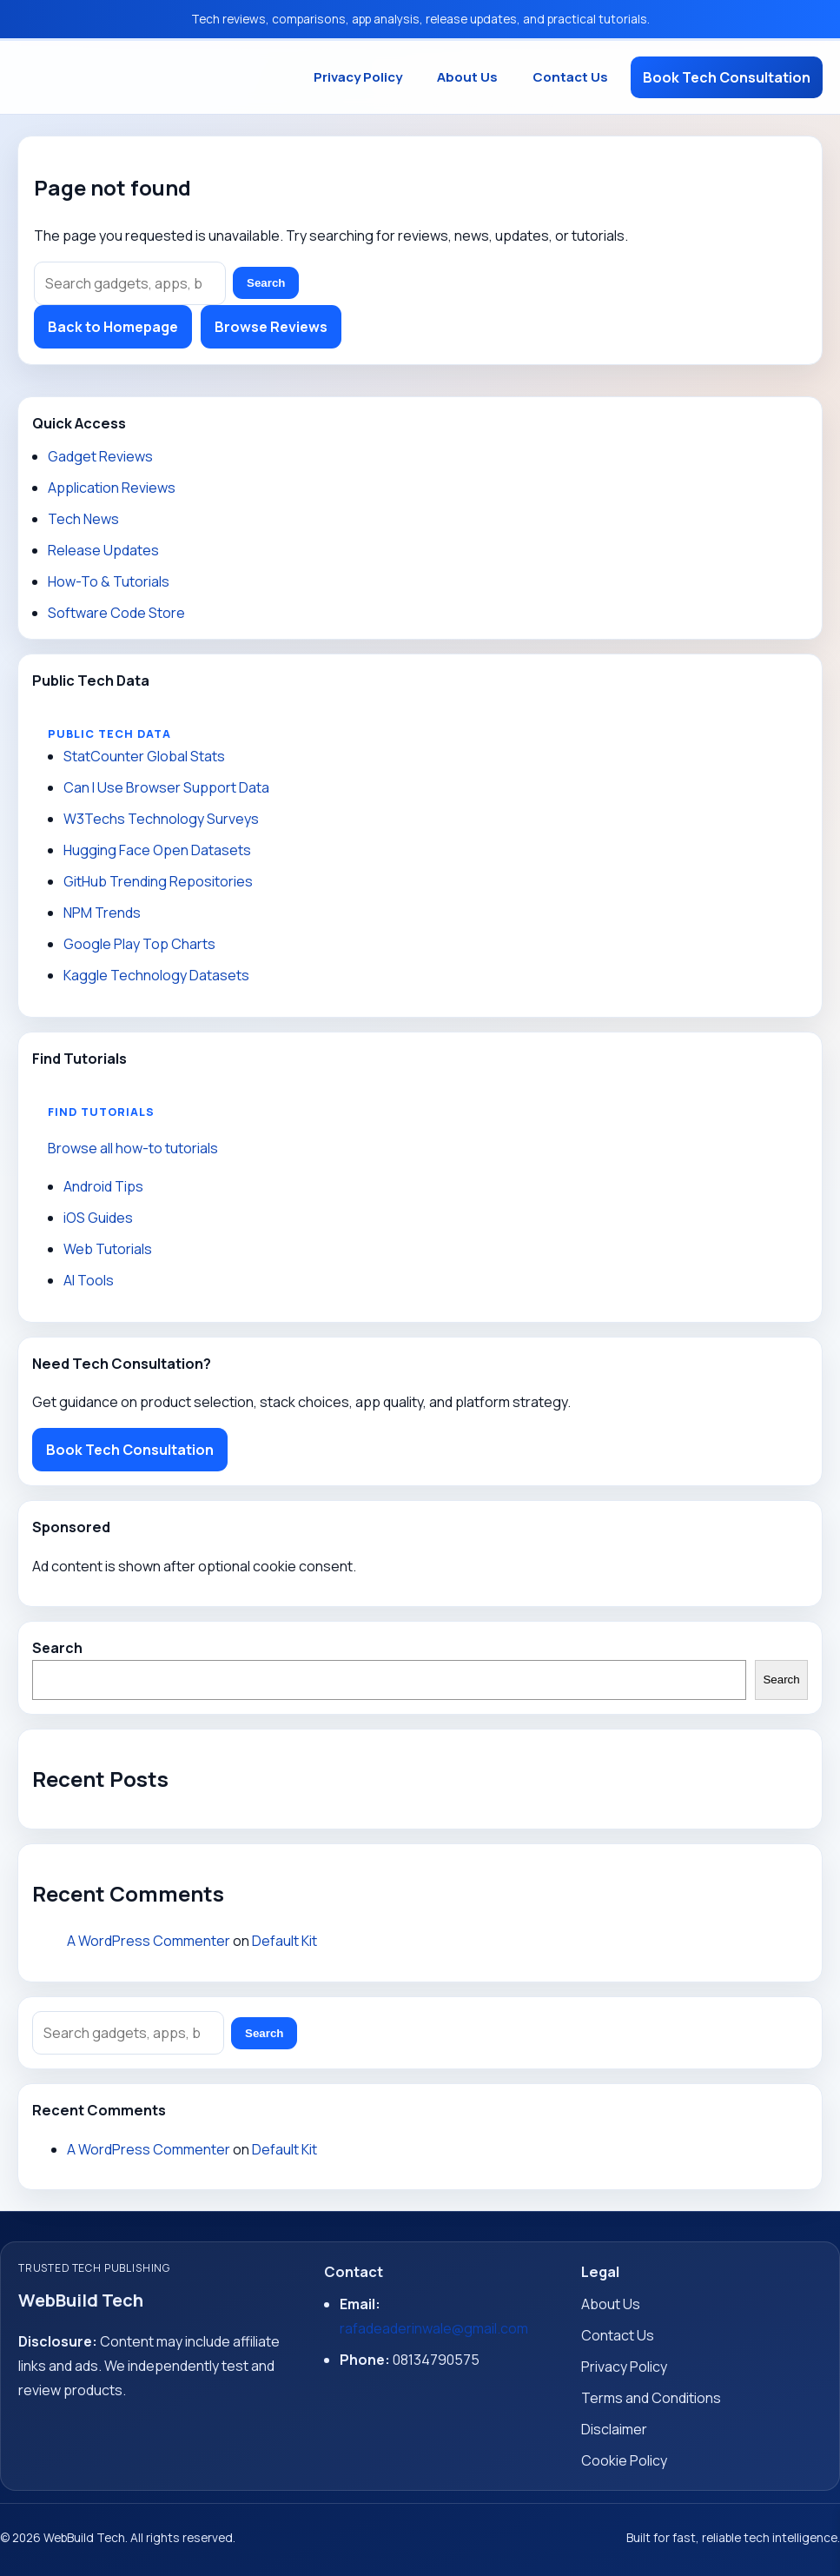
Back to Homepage (113, 326)
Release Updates (103, 550)
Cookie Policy (624, 2460)
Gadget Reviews (100, 456)
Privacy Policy (358, 77)
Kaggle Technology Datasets (156, 975)
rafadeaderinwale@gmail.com (434, 2328)
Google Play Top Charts (139, 943)
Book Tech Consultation (726, 77)
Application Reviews (111, 487)
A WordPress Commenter (148, 1940)
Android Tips (103, 1186)
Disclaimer (614, 2429)
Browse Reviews (271, 326)
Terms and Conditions (651, 2397)
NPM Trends (102, 912)
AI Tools (88, 1280)
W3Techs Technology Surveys (161, 818)
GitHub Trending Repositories (158, 881)
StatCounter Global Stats (144, 756)
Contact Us (570, 77)
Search (266, 282)
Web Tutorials (107, 1248)
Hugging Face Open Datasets (157, 850)
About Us (467, 77)
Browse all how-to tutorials (133, 1148)
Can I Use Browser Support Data (166, 787)
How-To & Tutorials (108, 581)
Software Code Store (116, 612)
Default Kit (284, 1940)
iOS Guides (98, 1217)
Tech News (83, 518)
